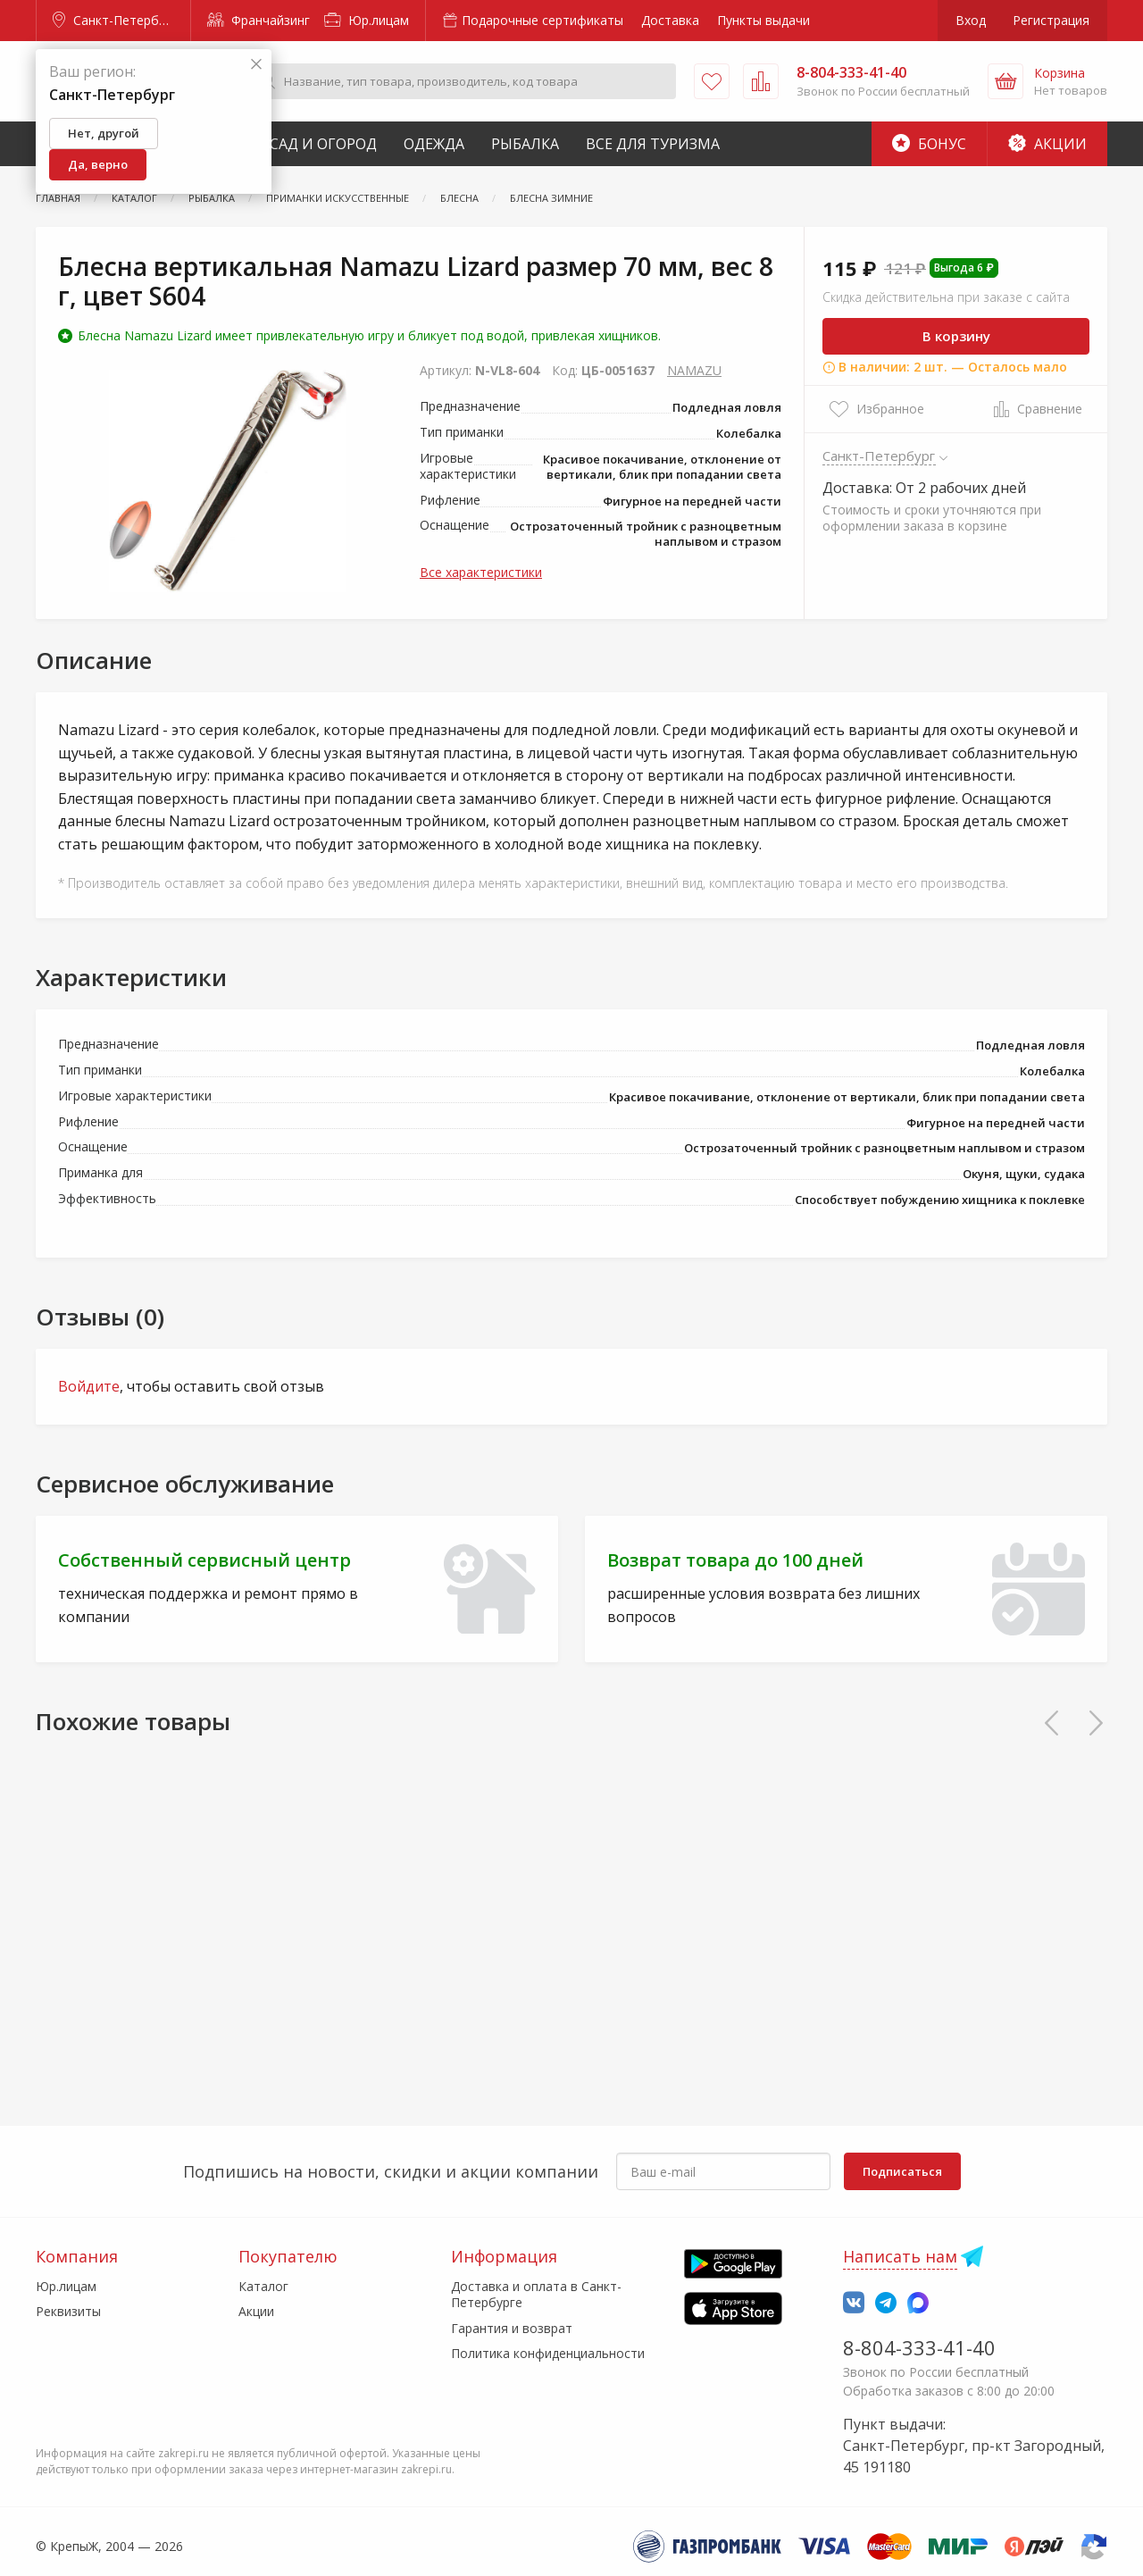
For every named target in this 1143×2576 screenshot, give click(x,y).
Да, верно (98, 164)
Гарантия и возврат (511, 2328)
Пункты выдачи (763, 20)
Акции (1047, 144)
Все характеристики (481, 572)
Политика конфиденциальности (548, 2353)
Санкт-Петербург (115, 20)
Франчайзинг (258, 20)
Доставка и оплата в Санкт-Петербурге (536, 2294)
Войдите (89, 1386)
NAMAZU (694, 370)
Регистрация (1051, 20)
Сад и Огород (323, 144)
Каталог (263, 2286)
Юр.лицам (366, 20)
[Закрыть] (256, 64)
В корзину (956, 336)
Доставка (670, 20)
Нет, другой (103, 133)
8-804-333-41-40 (919, 2347)
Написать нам (900, 2256)
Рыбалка (525, 144)
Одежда (434, 144)
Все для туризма (653, 144)
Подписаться (902, 2171)
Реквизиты (68, 2311)
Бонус (929, 144)
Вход (970, 20)
